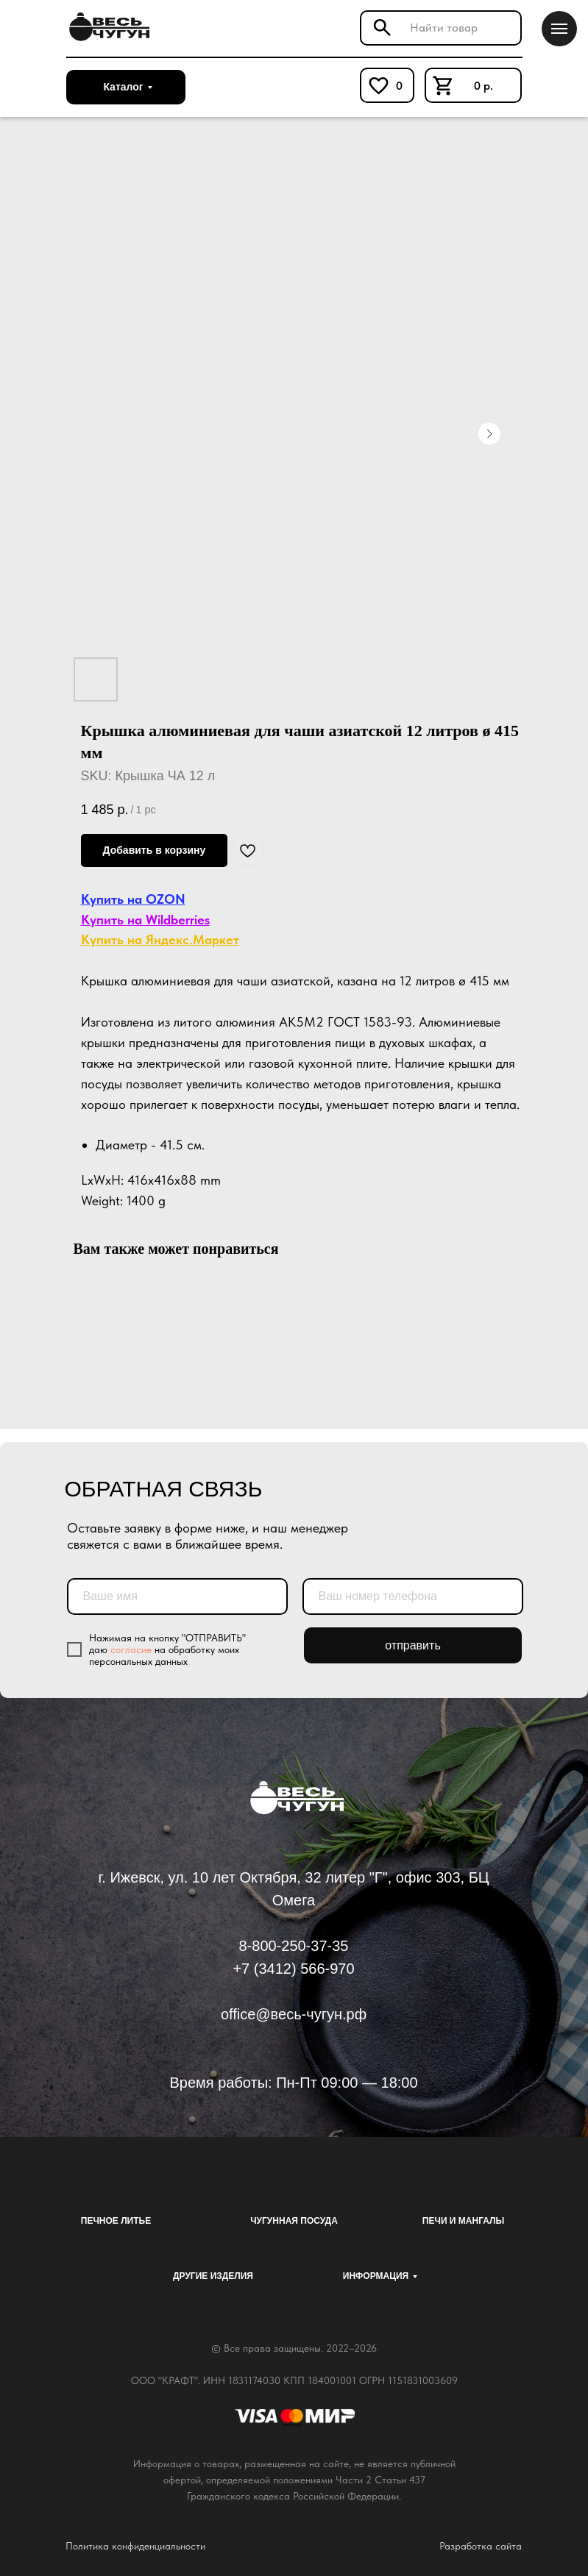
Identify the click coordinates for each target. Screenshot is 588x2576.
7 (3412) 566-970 (297, 1968)
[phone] (412, 1596)
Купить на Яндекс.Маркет (160, 939)
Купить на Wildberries (145, 919)
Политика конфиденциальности (135, 2546)
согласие (131, 1649)
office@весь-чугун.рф (293, 2014)
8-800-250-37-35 (294, 1946)
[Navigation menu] (559, 29)
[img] (107, 27)
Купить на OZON (133, 899)
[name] (177, 1596)
